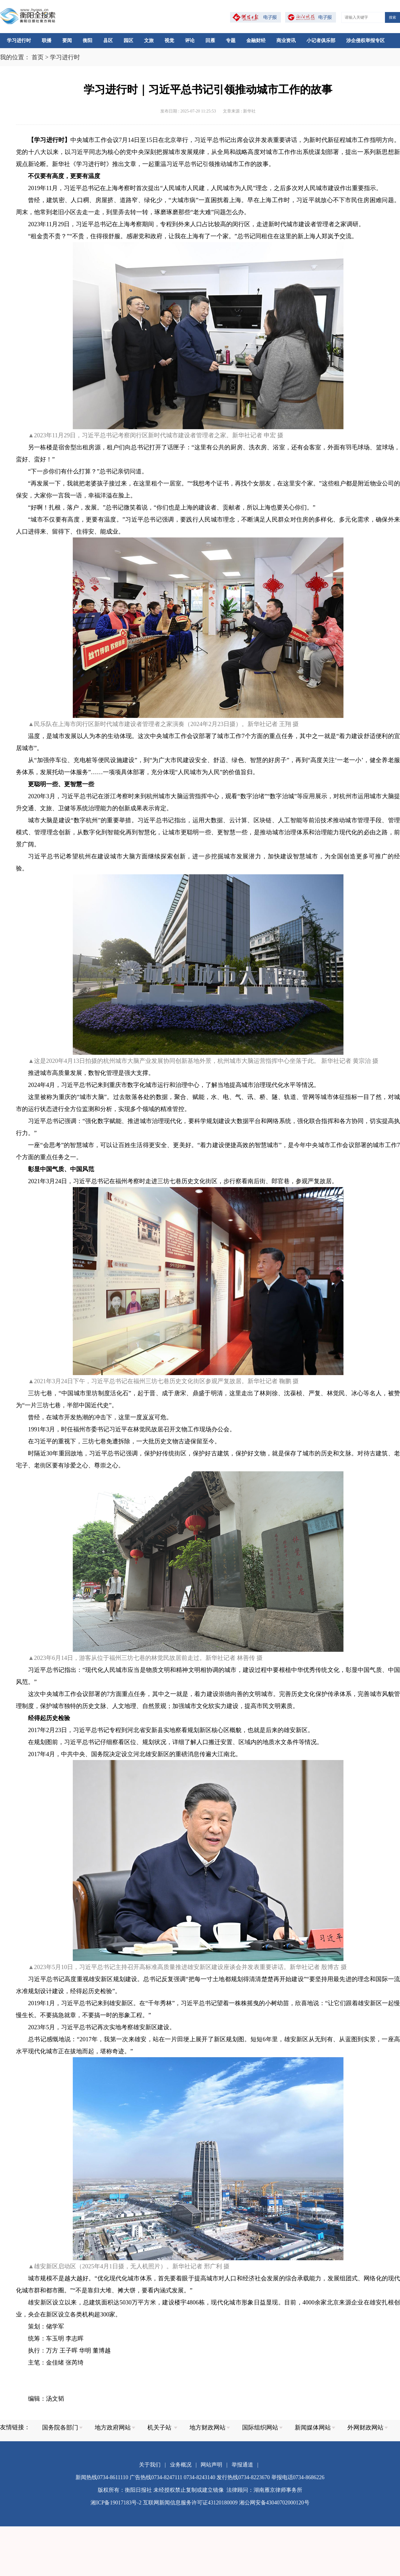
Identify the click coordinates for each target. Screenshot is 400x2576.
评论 (190, 40)
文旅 (149, 40)
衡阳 (87, 40)
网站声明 (211, 2465)
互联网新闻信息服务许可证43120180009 (190, 2503)
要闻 (67, 40)
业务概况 (181, 2465)
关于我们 (150, 2465)
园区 (128, 40)
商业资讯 (286, 40)
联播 (46, 40)
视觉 (169, 40)
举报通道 (242, 2465)
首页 (38, 57)
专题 (230, 40)
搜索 (392, 17)
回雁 (210, 40)
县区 (108, 40)
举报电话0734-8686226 (298, 2477)
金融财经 (256, 40)
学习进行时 (19, 40)
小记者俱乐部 (320, 40)
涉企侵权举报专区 (365, 40)
